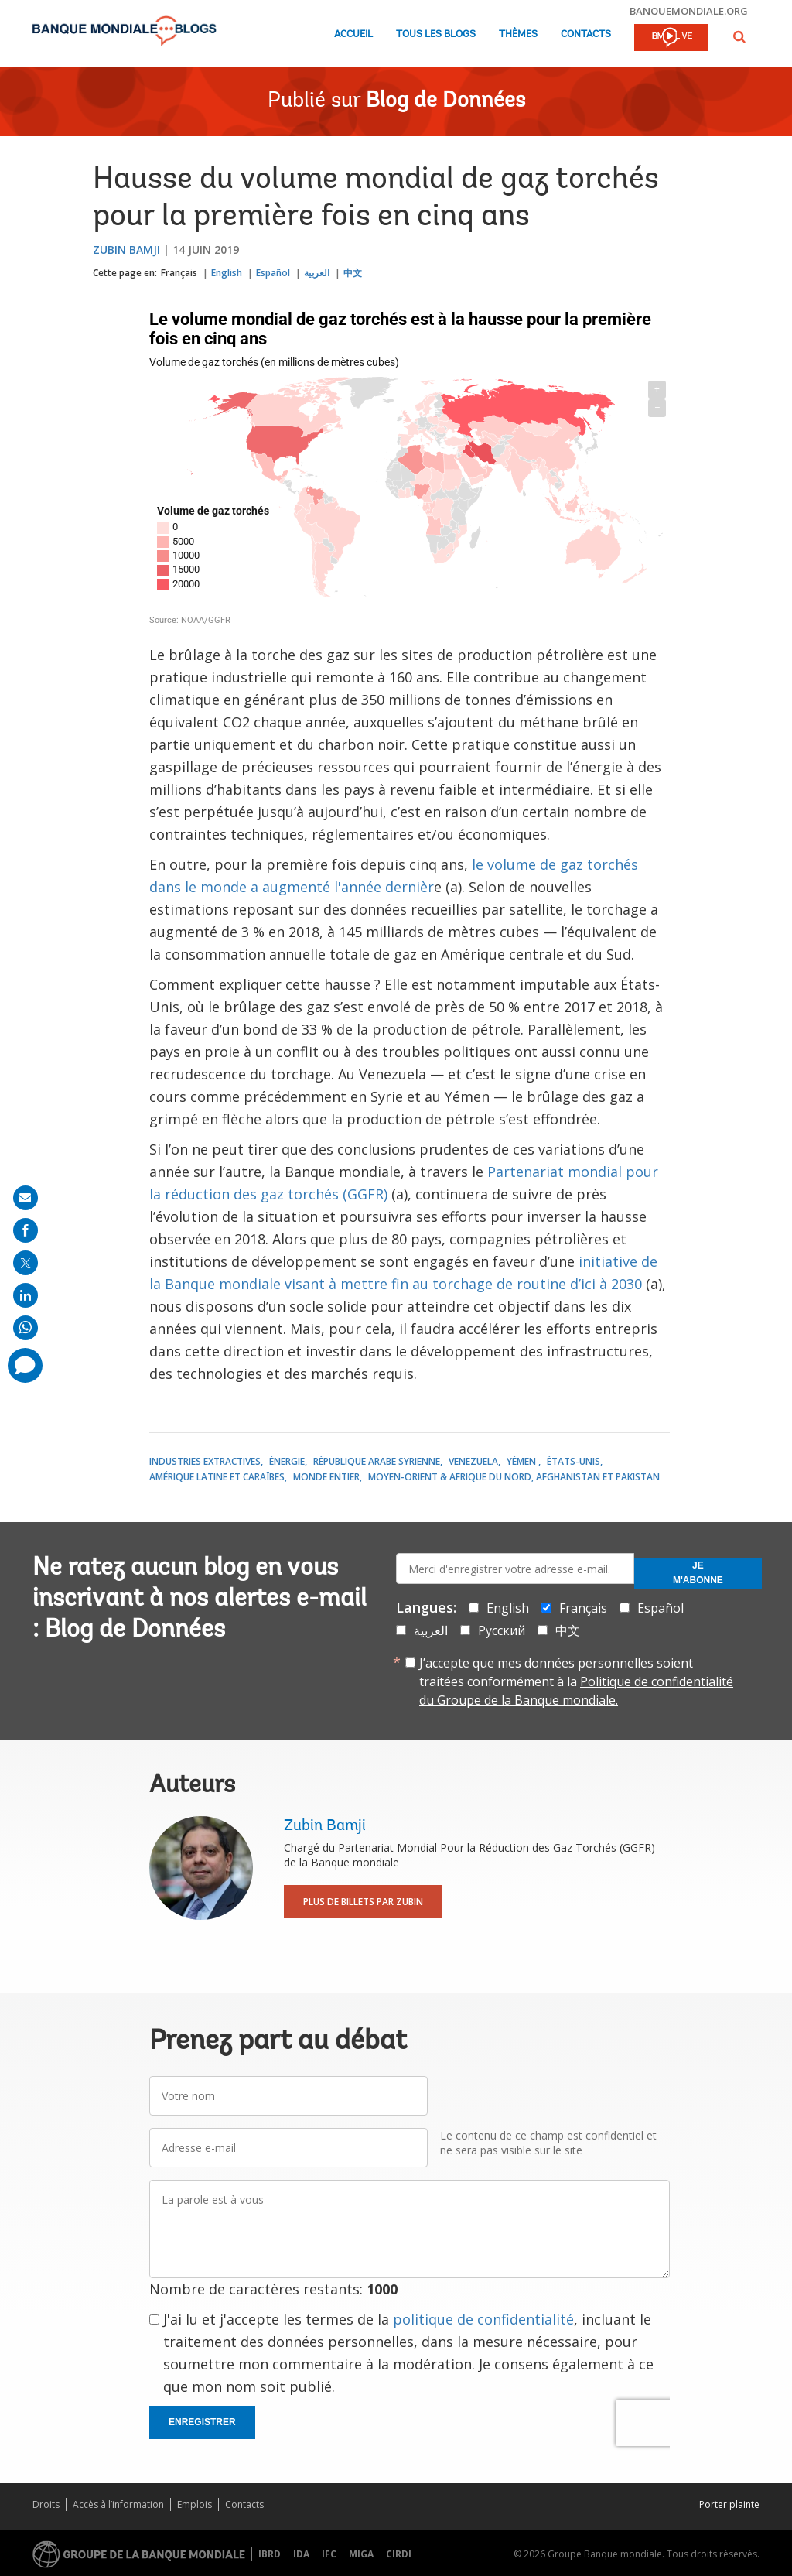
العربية (316, 272)
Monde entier (326, 1476)
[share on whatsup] (25, 1327)
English (226, 272)
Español (273, 272)
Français (179, 272)
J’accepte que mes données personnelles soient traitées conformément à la (576, 1681)
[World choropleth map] (409, 470)
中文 (352, 272)
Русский (501, 1630)
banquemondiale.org (689, 10)
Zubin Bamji (126, 249)
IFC (329, 2554)
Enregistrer (202, 2422)
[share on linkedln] (25, 1295)
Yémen (522, 1461)
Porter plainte (729, 2504)
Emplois (194, 2504)
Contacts (586, 34)
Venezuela (473, 1461)
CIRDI (398, 2554)
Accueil (353, 34)
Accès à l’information (118, 2504)
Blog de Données (445, 101)
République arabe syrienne (376, 1461)
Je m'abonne (698, 1573)
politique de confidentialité (483, 2319)
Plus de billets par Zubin (363, 1901)
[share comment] (25, 1365)
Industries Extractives (205, 1461)
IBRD (269, 2554)
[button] (739, 36)
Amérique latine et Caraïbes (217, 1476)
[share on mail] (25, 1197)
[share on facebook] (25, 1230)
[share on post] (25, 1262)
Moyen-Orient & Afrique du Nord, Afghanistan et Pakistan (514, 1476)
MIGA (361, 2554)
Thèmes (518, 34)
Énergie (287, 1461)
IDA (301, 2554)
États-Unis (573, 1461)
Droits (46, 2504)
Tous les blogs (436, 34)
